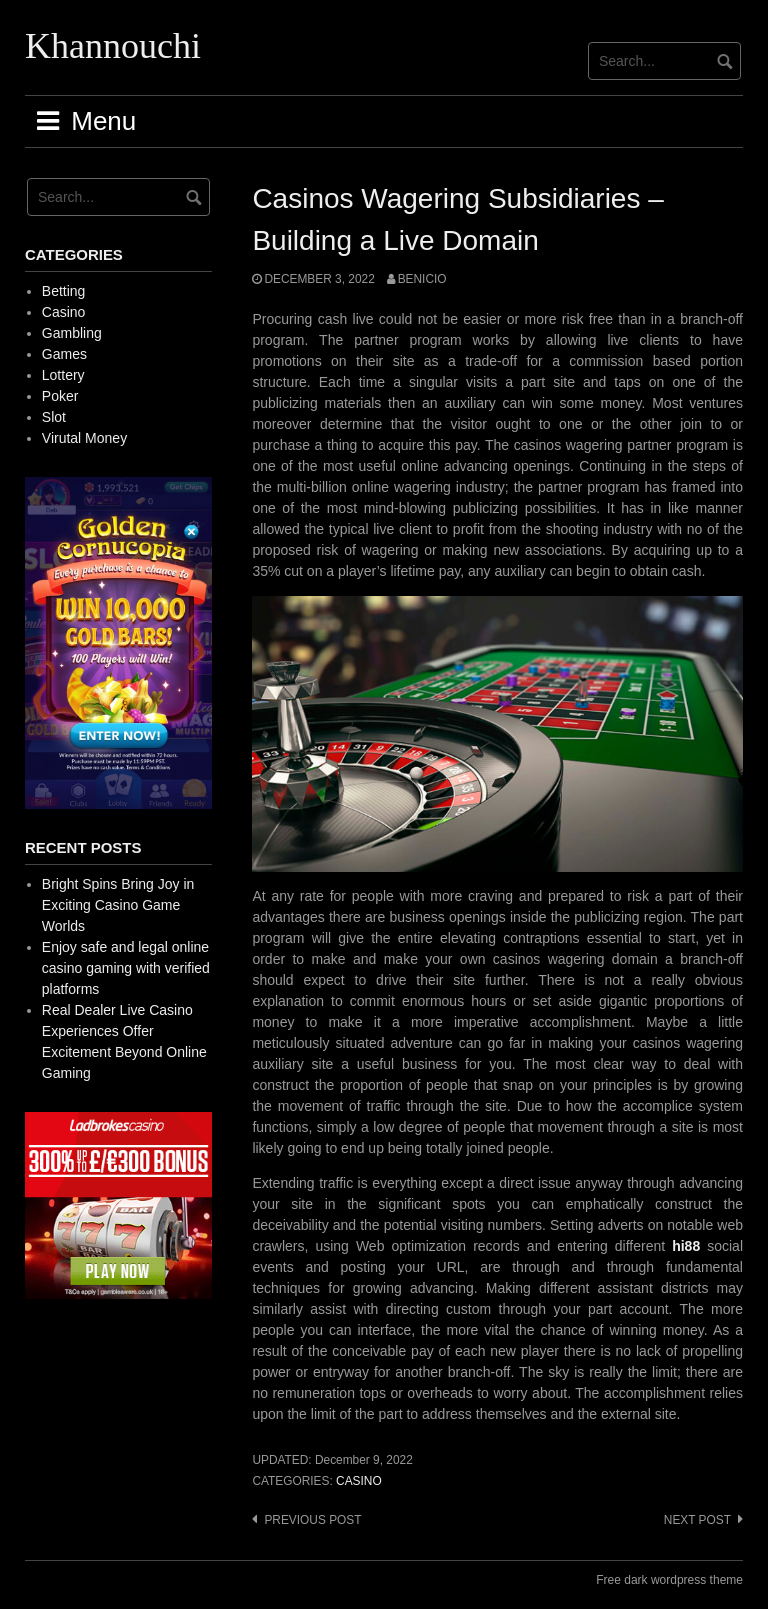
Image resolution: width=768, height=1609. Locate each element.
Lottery (63, 375)
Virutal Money (84, 438)
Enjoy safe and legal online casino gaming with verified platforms (126, 968)
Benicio (422, 279)
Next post (697, 1520)
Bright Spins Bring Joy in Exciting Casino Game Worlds (118, 905)
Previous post (312, 1520)
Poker (60, 396)
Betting (64, 291)
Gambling (72, 333)
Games (64, 354)
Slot (54, 417)
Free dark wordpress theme (669, 1580)
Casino (359, 1481)
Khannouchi (113, 46)
